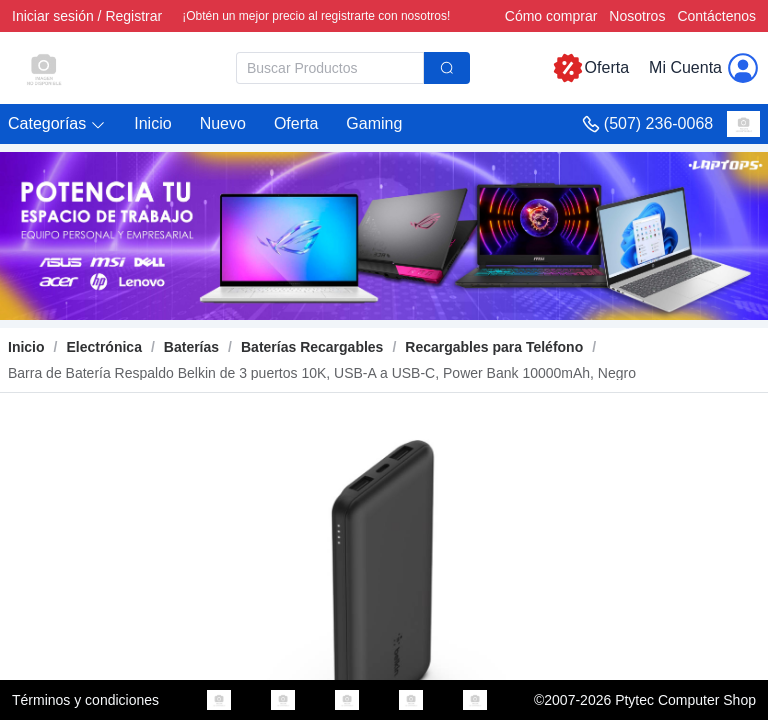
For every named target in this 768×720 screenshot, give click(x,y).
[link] (103, 347)
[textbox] (330, 68)
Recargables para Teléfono (494, 347)
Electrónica (103, 347)
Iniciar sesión (53, 16)
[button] (57, 124)
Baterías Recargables (312, 347)
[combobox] (353, 68)
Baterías (191, 347)
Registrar (133, 16)
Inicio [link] (26, 347)
